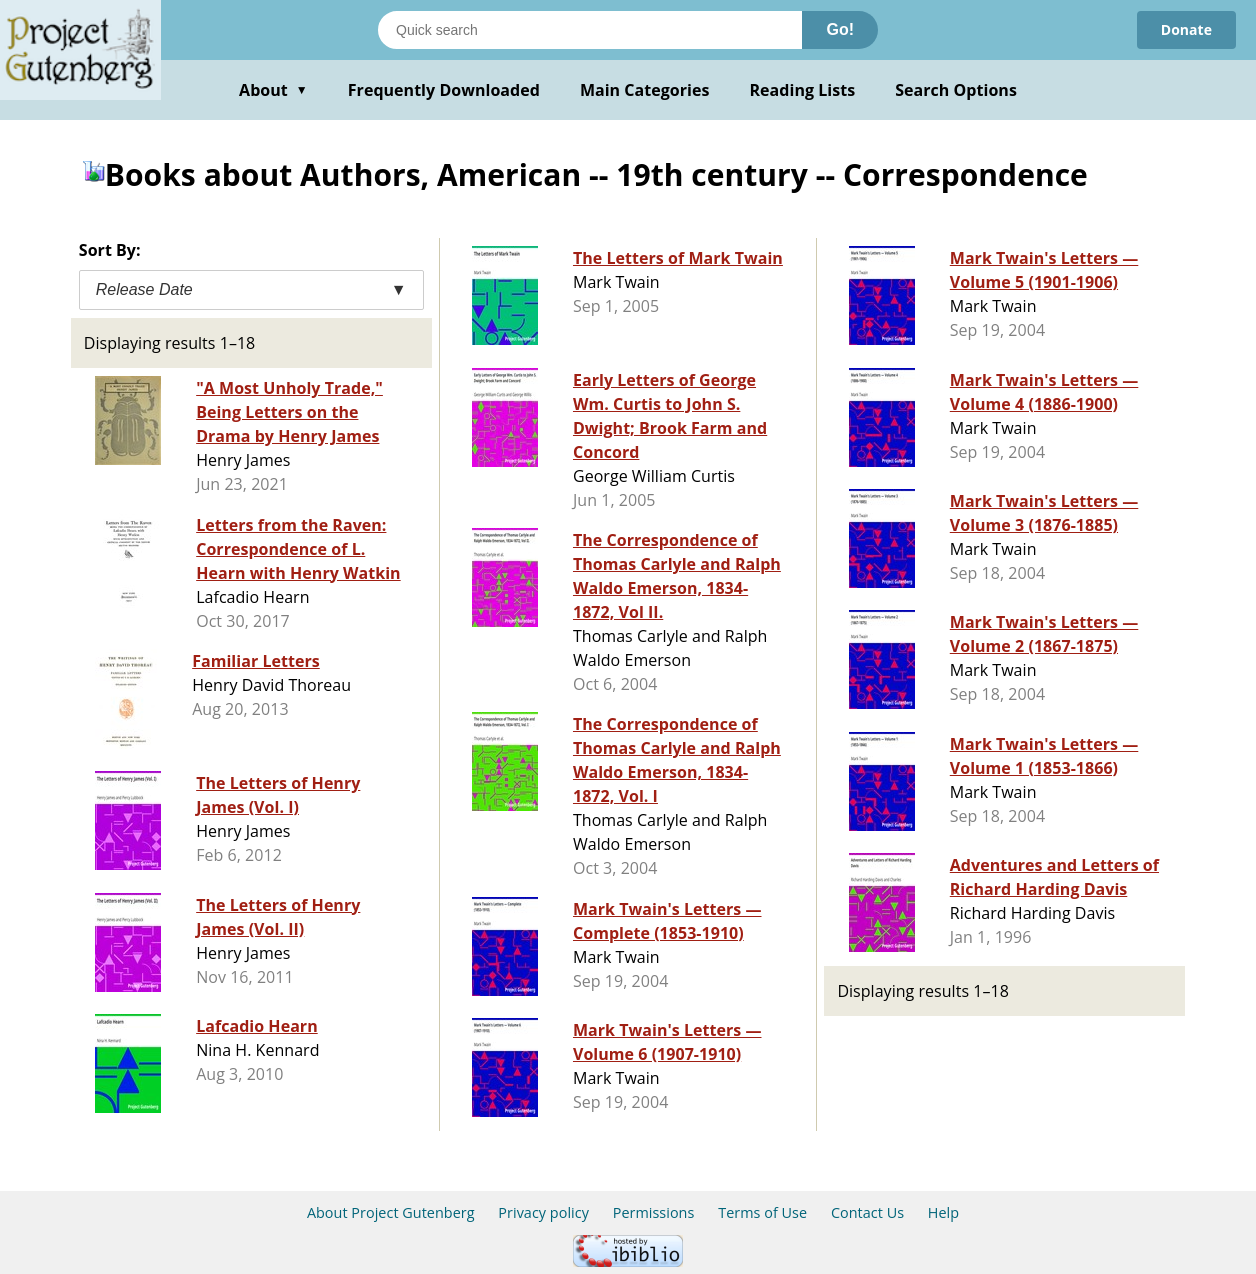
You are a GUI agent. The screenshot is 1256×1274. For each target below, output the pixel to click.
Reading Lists (803, 90)
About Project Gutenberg (391, 1212)
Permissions (654, 1212)
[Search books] (590, 30)
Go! (840, 29)
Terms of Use (762, 1212)
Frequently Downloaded (444, 90)
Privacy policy (543, 1212)
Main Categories (645, 90)
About (273, 90)
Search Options (956, 90)
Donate (1186, 29)
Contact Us (867, 1212)
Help (943, 1212)
